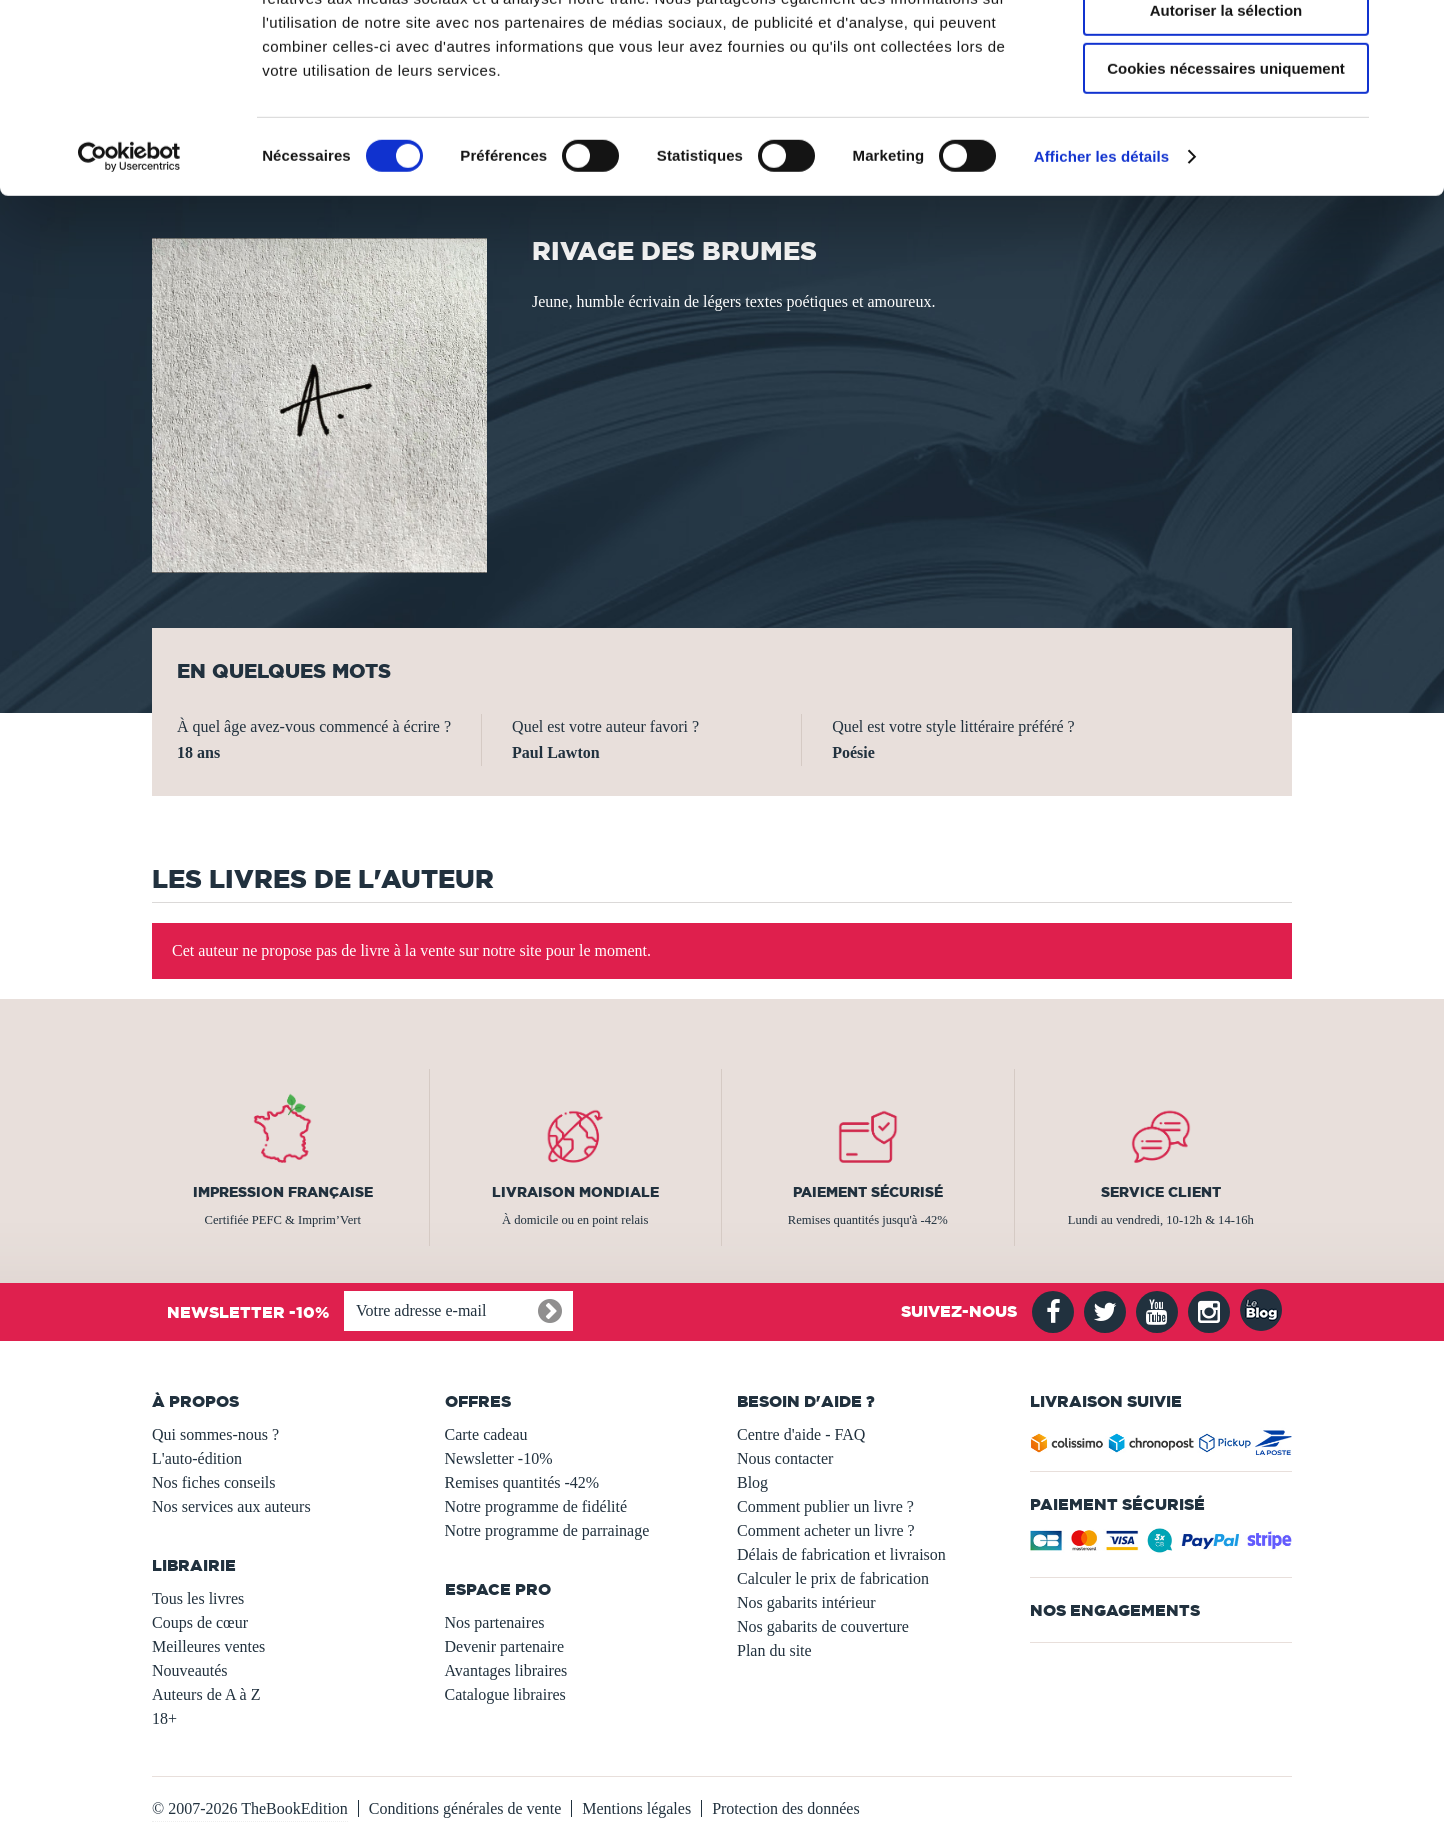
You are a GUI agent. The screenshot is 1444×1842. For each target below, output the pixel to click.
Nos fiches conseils (214, 1482)
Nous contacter (785, 1458)
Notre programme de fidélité (536, 1506)
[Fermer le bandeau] (1413, 31)
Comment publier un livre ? (825, 1506)
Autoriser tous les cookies (1226, 49)
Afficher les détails (1101, 254)
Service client (1161, 1192)
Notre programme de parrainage (547, 1530)
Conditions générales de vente (465, 1808)
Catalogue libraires (505, 1694)
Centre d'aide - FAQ (801, 1434)
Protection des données (786, 1808)
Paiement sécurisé (868, 1192)
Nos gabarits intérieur (806, 1602)
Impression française (283, 1192)
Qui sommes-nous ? (215, 1434)
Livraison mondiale (575, 1192)
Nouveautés (190, 1670)
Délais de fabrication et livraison (841, 1554)
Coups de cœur (200, 1622)
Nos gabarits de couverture (823, 1626)
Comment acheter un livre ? (826, 1530)
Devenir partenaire (504, 1646)
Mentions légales (636, 1808)
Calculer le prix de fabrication (833, 1578)
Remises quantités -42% (522, 1482)
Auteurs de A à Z (206, 1694)
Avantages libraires (506, 1670)
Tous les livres (198, 1598)
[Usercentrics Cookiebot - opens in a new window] (129, 255)
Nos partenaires (495, 1622)
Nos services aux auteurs (231, 1506)
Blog (752, 1482)
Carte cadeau (486, 1434)
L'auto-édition (197, 1458)
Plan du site (774, 1650)
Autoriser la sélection (1226, 108)
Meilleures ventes (208, 1646)
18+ (164, 1718)
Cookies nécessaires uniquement (1226, 166)
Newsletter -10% (499, 1458)
